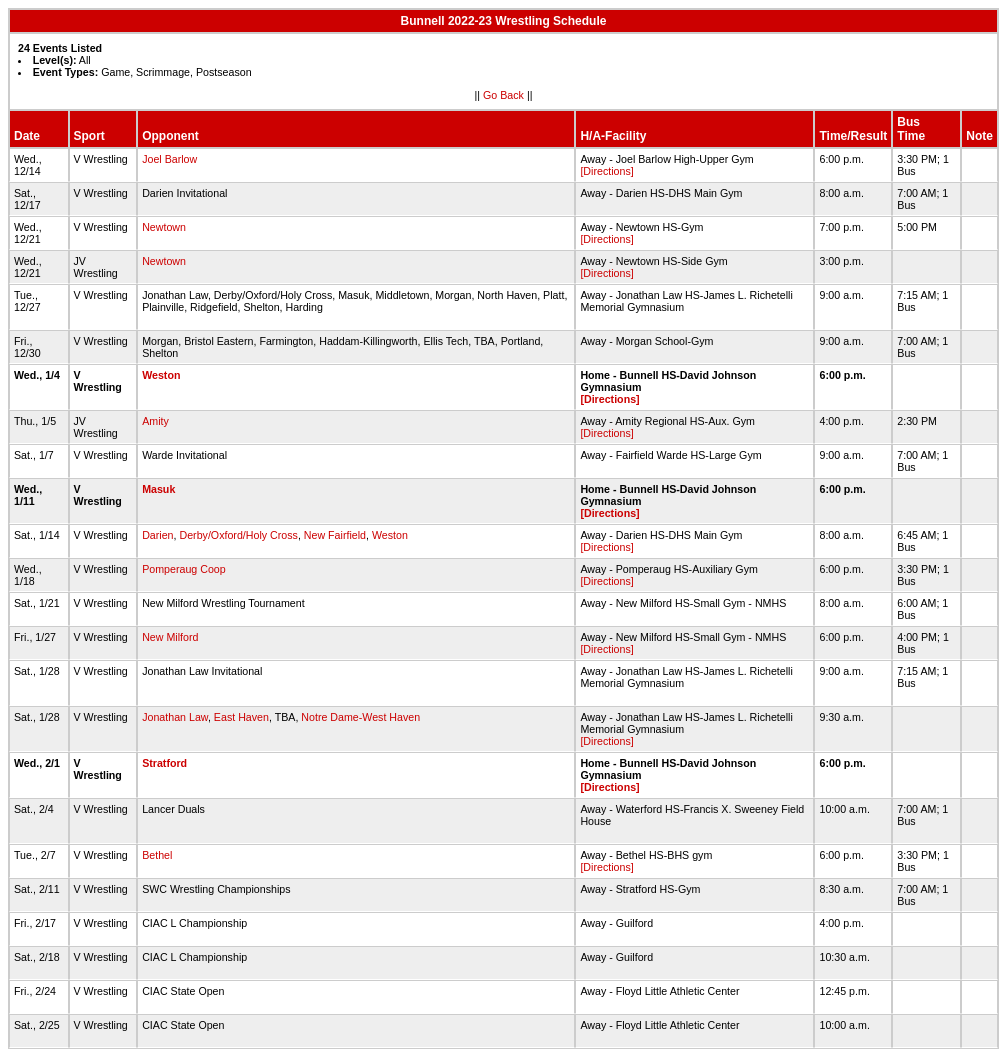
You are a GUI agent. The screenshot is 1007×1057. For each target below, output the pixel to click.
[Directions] (606, 171)
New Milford (170, 637)
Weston (161, 375)
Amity (155, 421)
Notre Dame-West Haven (360, 717)
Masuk (158, 489)
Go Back (503, 95)
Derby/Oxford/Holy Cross (238, 535)
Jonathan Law (175, 717)
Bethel (157, 855)
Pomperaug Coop (184, 569)
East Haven (241, 717)
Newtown (164, 227)
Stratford (164, 763)
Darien (157, 535)
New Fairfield (335, 535)
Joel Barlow (169, 159)
